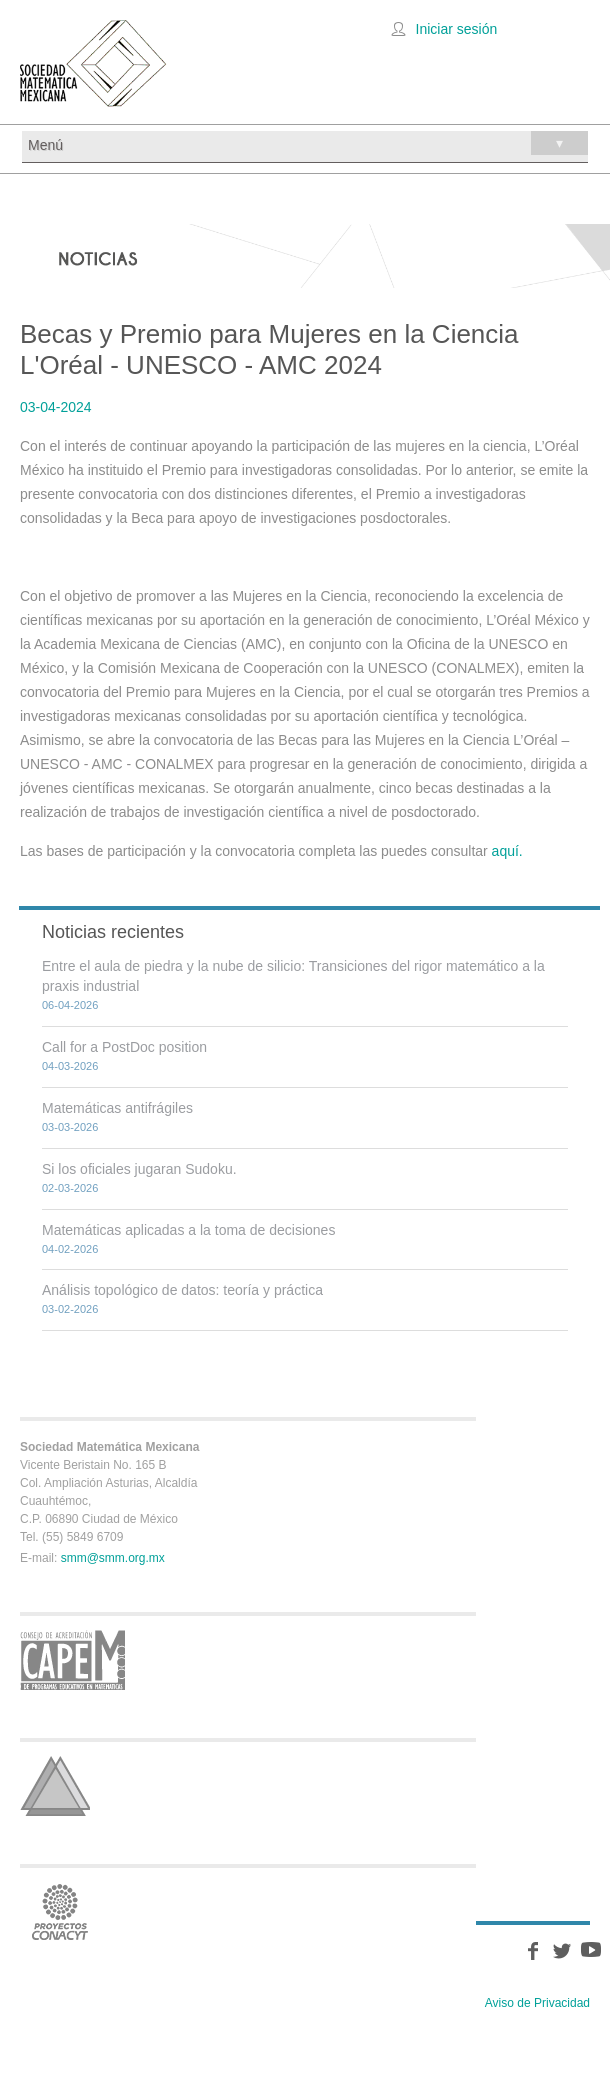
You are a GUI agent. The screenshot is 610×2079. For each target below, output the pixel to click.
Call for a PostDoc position (124, 1047)
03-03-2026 (70, 1127)
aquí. (507, 851)
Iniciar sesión (457, 29)
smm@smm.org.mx (113, 1558)
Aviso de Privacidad (537, 2003)
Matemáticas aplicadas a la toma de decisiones (188, 1230)
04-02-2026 (70, 1249)
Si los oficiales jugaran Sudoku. (139, 1169)
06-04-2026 (70, 1005)
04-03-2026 (70, 1066)
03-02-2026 (70, 1309)
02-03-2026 (70, 1188)
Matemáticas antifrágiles (117, 1108)
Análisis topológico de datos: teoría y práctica (182, 1290)
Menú (308, 143)
